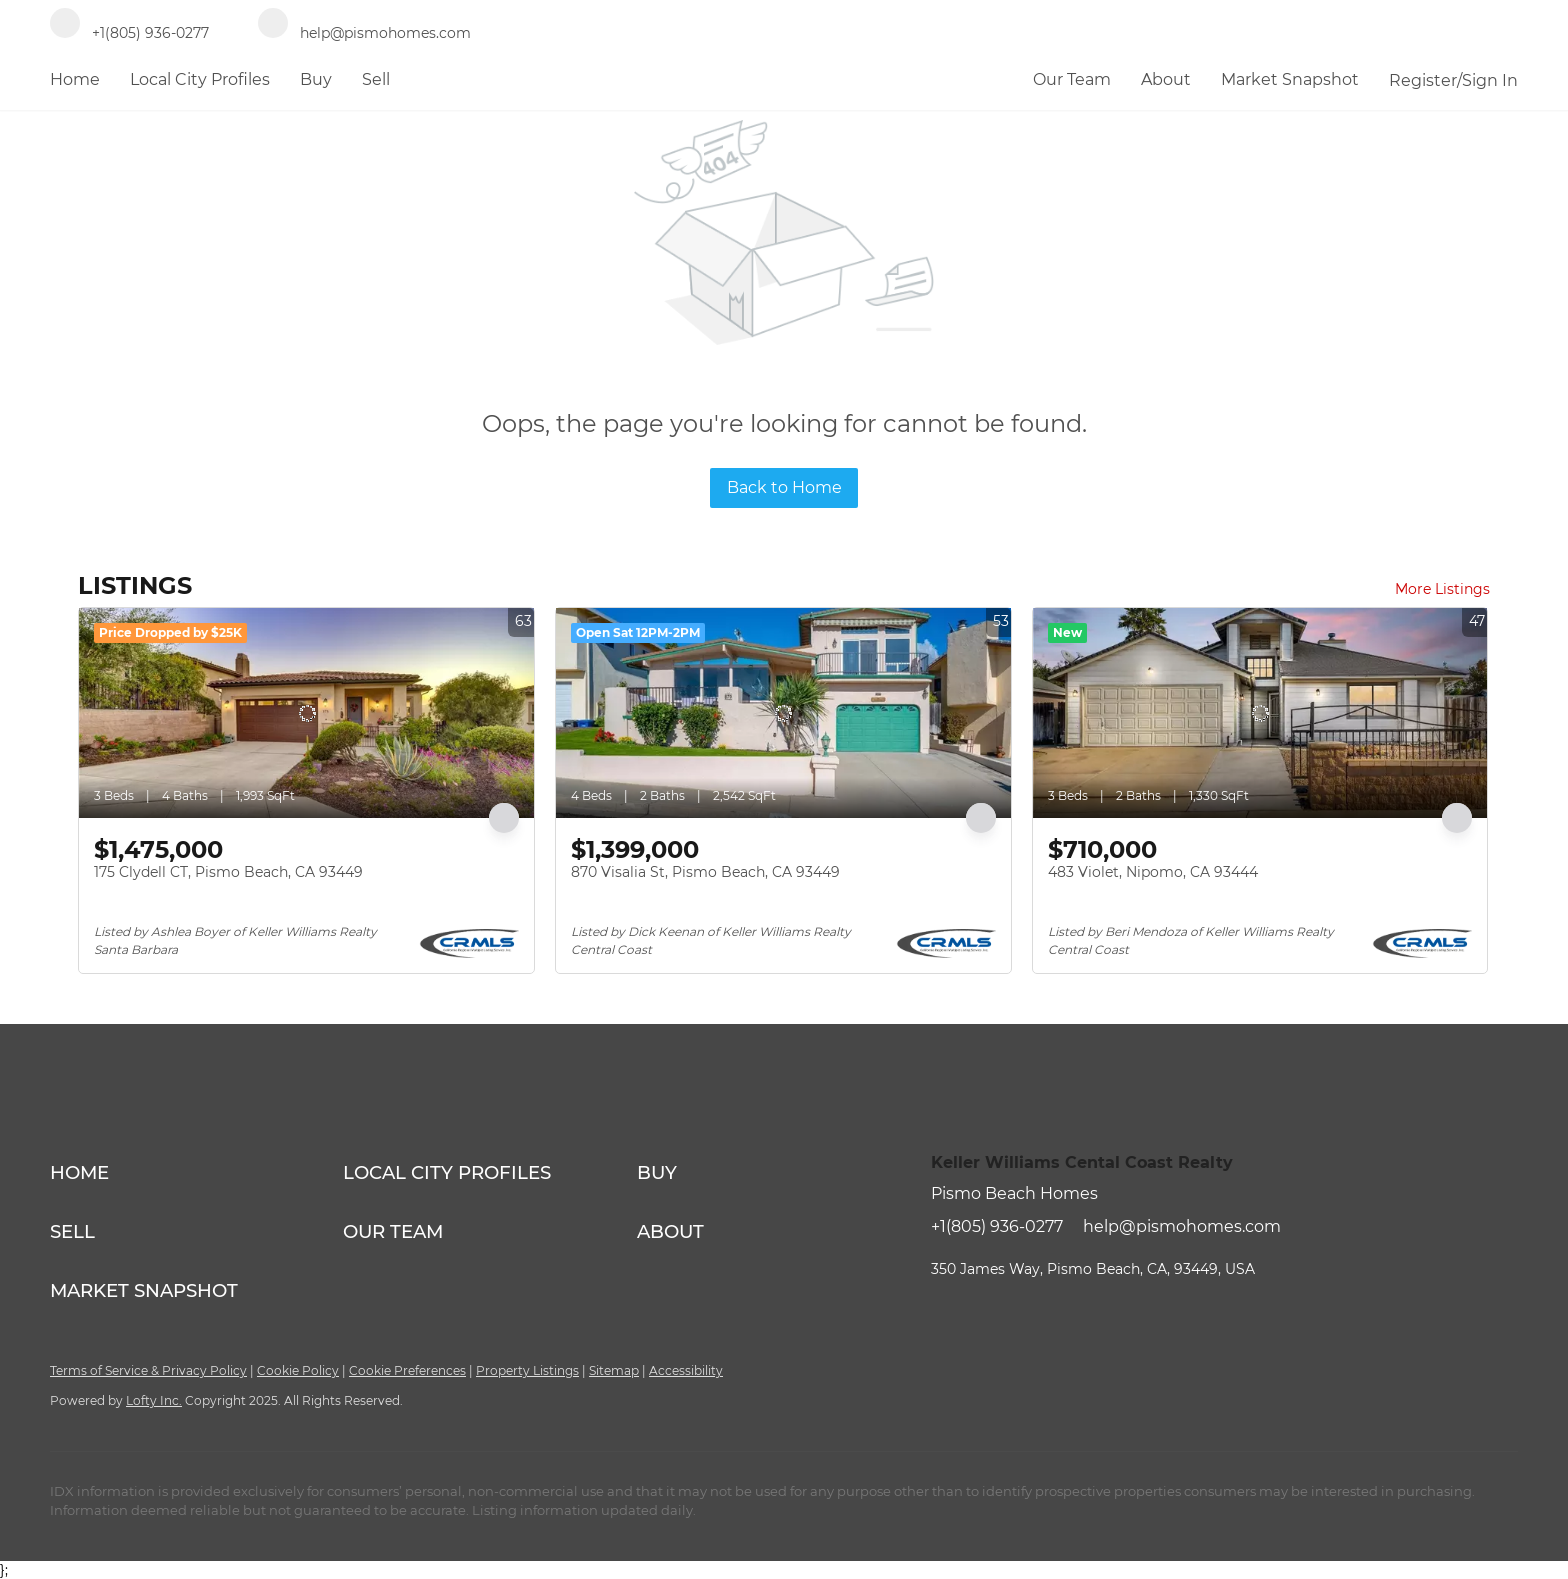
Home (75, 79)
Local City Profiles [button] (200, 79)
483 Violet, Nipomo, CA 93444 (1153, 872)
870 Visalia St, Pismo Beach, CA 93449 (705, 872)
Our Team (1072, 79)
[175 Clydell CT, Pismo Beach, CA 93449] (306, 713)
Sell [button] (376, 79)
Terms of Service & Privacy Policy (148, 1370)
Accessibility (686, 1370)
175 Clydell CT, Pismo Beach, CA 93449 (228, 872)
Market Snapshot (1290, 79)
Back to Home (784, 487)
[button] (196, 1172)
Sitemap (614, 1370)
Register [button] (1423, 80)
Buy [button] (316, 79)
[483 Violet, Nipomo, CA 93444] (1260, 713)
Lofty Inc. (154, 1400)
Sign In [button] (1490, 80)
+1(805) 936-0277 (997, 1226)
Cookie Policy (298, 1370)
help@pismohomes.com (1182, 1226)
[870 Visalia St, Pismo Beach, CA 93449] (783, 713)
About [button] (1166, 79)
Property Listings (527, 1370)
